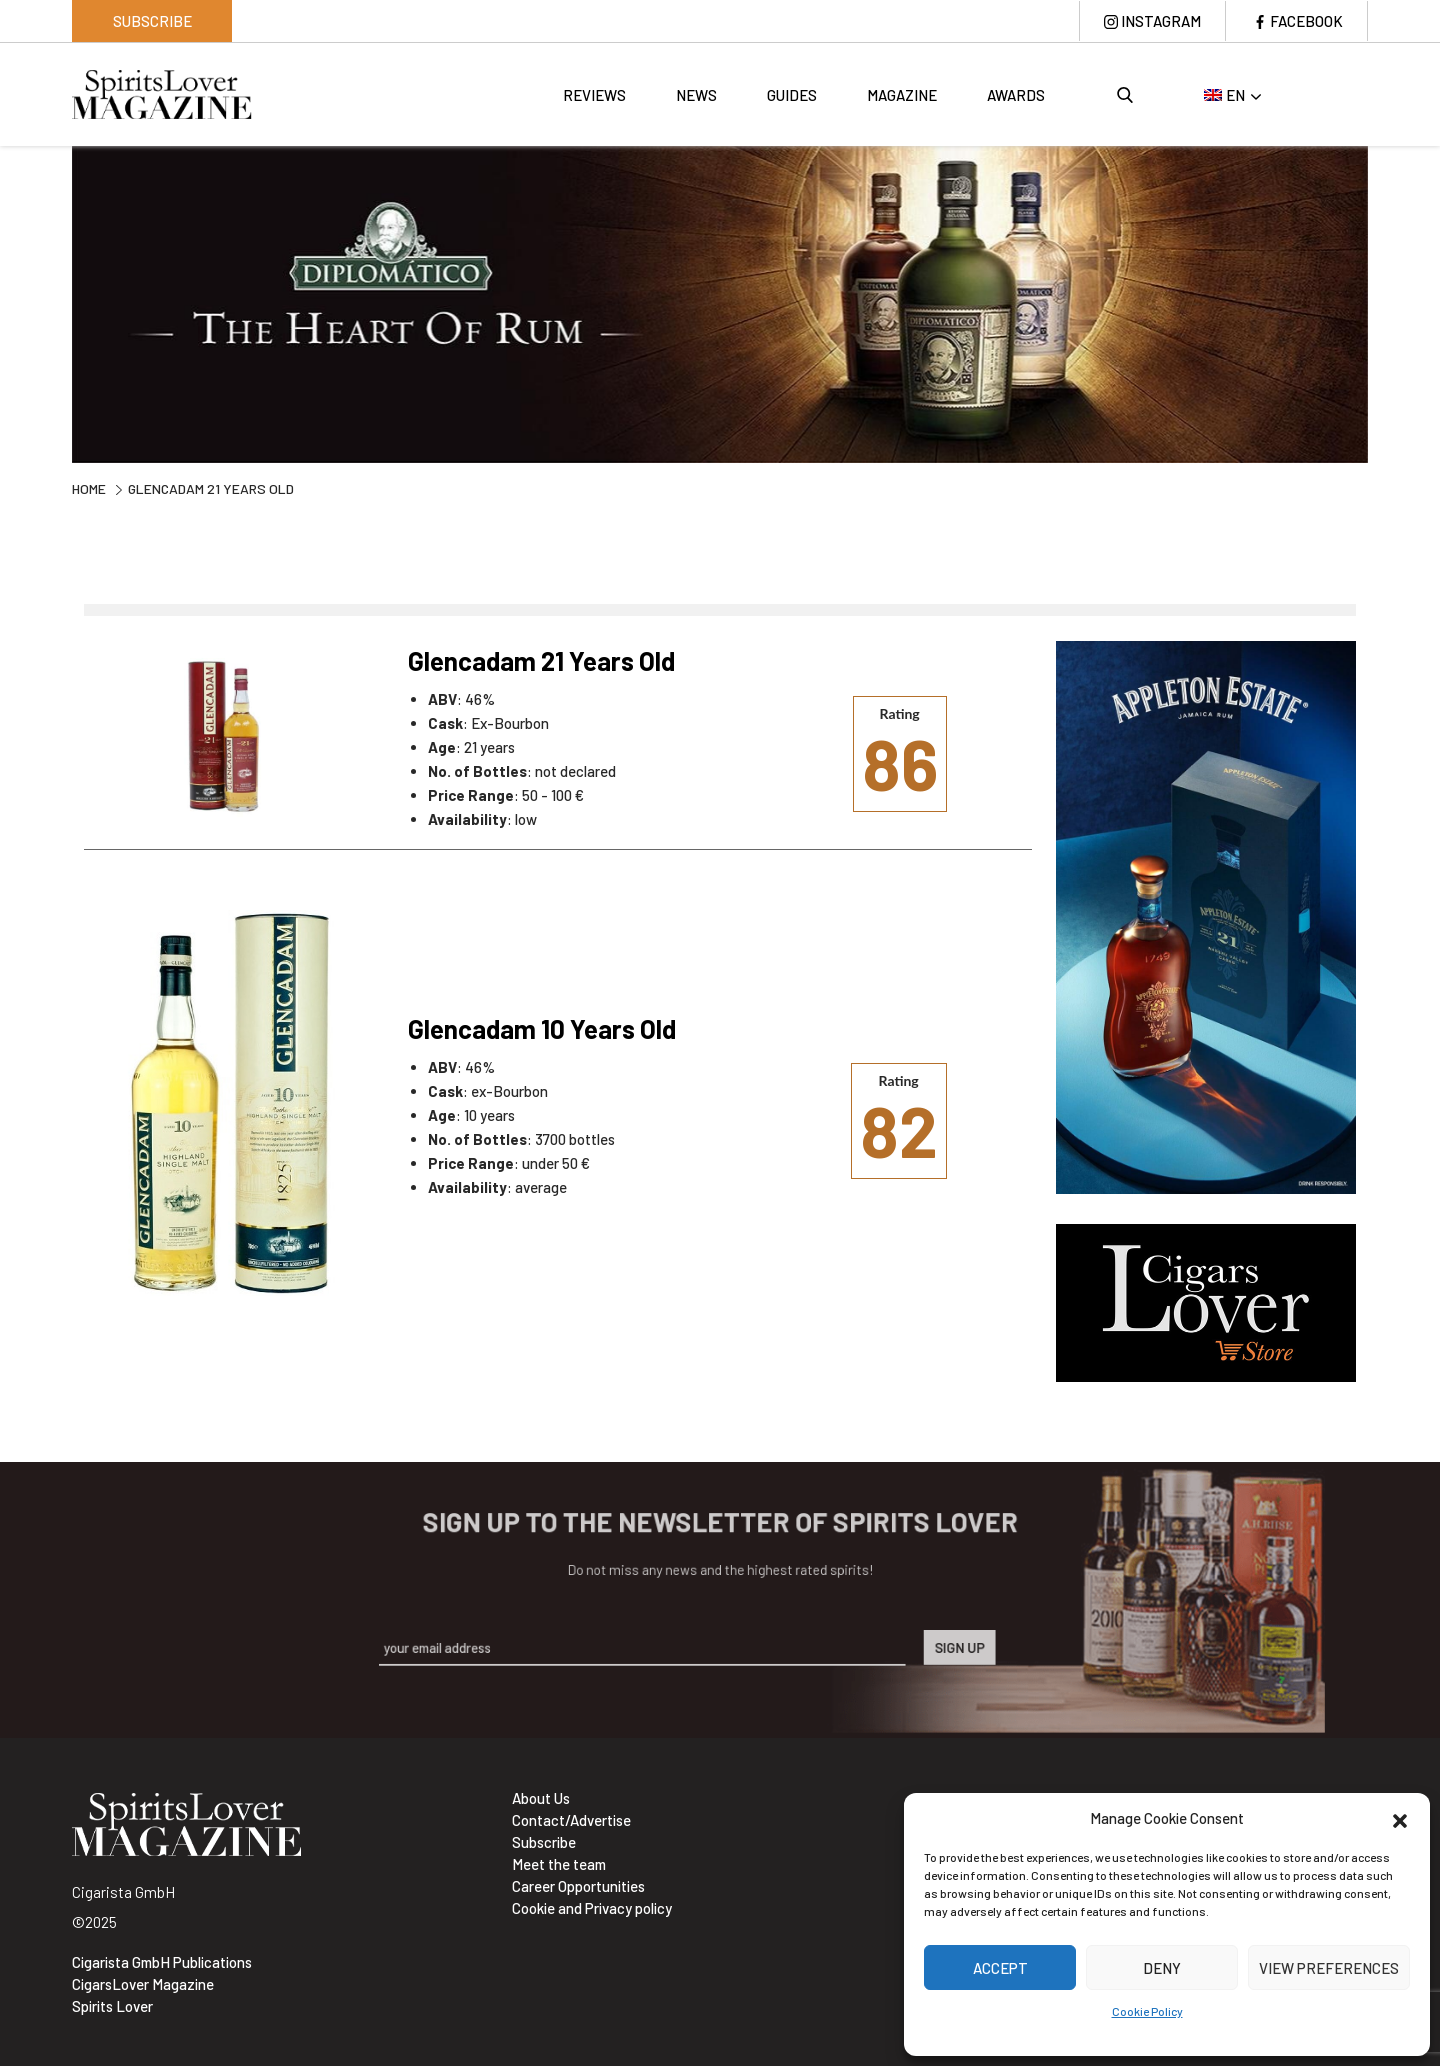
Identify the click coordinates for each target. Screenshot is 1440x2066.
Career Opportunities (578, 1886)
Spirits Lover (112, 2006)
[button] (1400, 1818)
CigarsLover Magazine (143, 1984)
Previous (57, 302)
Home (89, 488)
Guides (792, 95)
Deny (1162, 1968)
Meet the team (559, 1864)
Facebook (1306, 21)
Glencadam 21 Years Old (541, 660)
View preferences (1329, 1968)
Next (1383, 302)
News (696, 95)
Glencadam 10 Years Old (542, 1028)
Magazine (902, 95)
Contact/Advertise (571, 1820)
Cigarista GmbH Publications (162, 1962)
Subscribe (152, 21)
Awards (1016, 95)
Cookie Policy (1147, 2011)
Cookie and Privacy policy (592, 1908)
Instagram (1161, 21)
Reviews (594, 95)
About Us (541, 1798)
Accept (1000, 1968)
